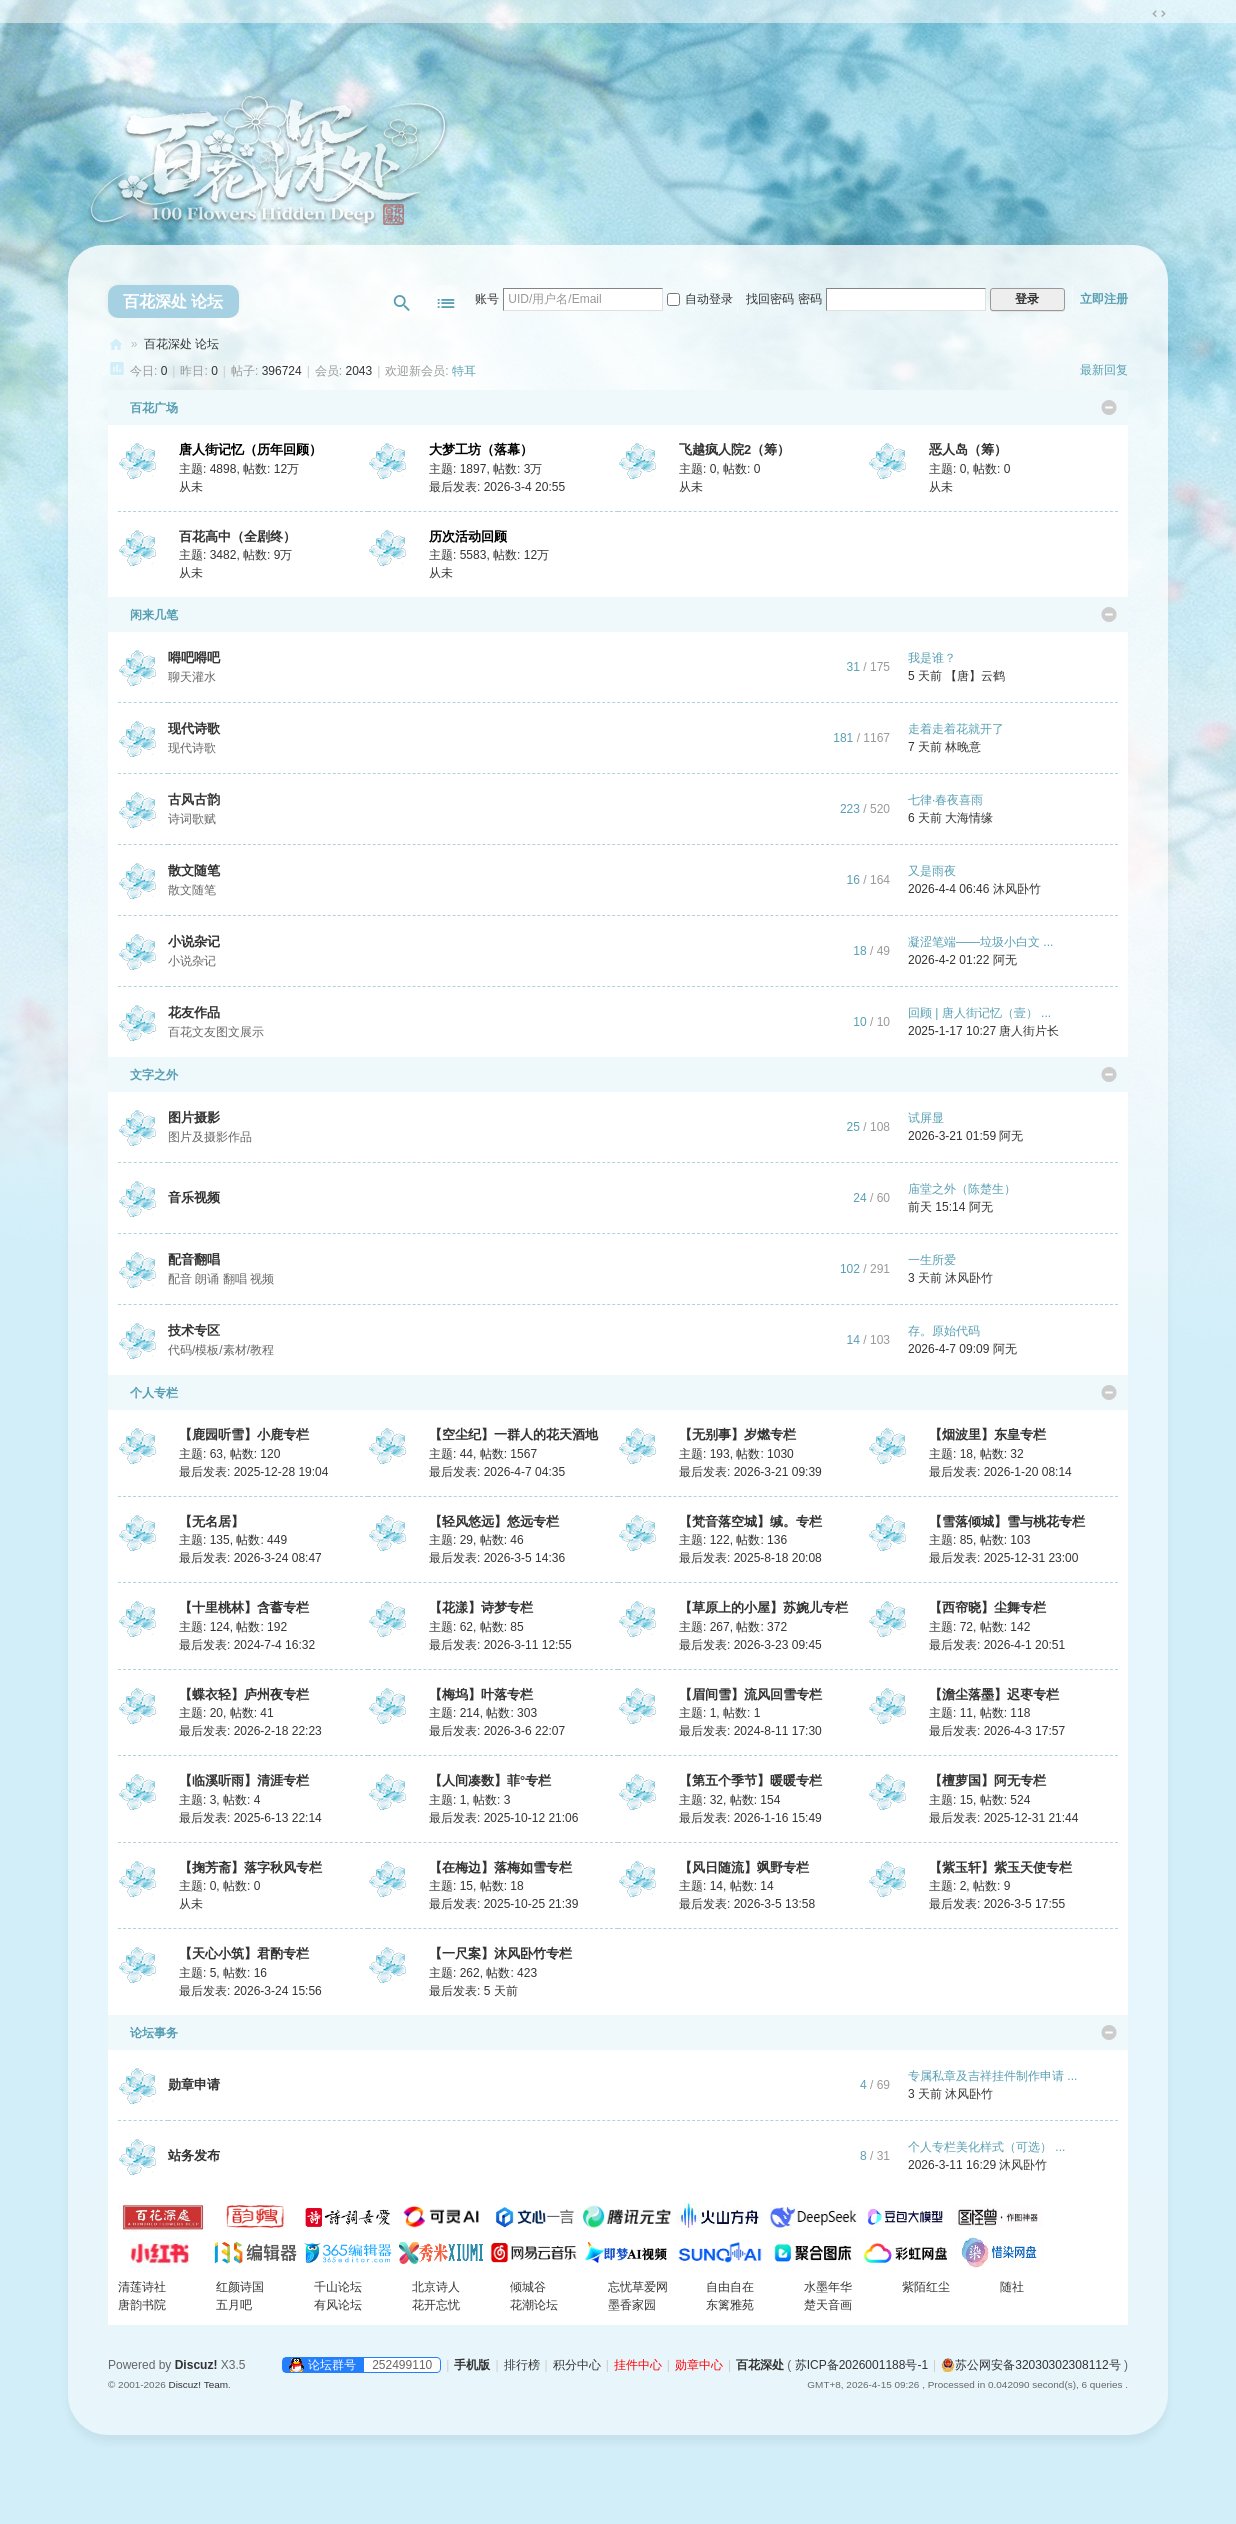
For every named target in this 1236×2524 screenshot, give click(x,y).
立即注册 (1104, 299)
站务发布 (194, 2155)
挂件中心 (638, 2365)
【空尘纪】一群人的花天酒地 (513, 1434)
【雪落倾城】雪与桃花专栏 (1007, 1521)
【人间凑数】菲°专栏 (490, 1780)
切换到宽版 (1159, 14)
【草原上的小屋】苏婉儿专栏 (763, 1607)
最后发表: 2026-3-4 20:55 (497, 487)
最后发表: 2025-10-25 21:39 (503, 1904)
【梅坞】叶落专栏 (481, 1694)
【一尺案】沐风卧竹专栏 (500, 1953)
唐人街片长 (1029, 1031)
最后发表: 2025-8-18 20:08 (750, 1558)
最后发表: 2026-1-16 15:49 (750, 1818)
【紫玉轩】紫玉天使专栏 (1000, 1867)
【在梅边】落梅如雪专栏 (500, 1867)
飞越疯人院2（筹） (734, 449)
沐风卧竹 (1017, 889)
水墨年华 (828, 2287)
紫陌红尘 (926, 2287)
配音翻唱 (194, 1259)
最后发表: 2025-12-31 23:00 (1003, 1558)
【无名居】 (211, 1521)
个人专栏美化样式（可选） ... (986, 2147)
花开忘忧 (436, 2305)
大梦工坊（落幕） (481, 449)
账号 (487, 299)
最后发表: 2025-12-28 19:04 (253, 1472)
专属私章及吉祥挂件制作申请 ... (992, 2076)
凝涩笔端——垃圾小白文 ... (980, 942)
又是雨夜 (932, 871)
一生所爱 (932, 1260)
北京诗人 (436, 2287)
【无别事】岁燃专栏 (737, 1434)
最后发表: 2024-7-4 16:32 (247, 1645)
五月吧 (234, 2305)
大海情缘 (969, 818)
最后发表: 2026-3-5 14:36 (497, 1558)
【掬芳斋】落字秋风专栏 (250, 1867)
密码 (810, 299)
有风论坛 (338, 2305)
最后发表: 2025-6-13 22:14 (250, 1818)
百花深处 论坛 (173, 301)
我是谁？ (932, 658)
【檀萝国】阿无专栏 (987, 1780)
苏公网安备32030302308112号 (1030, 2365)
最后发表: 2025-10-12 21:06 (503, 1818)
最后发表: (473, 1991)
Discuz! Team (198, 2384)
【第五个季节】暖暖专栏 (750, 1780)
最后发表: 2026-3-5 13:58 (747, 1904)
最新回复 (1104, 370)
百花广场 (148, 408)
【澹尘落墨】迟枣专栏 (994, 1694)
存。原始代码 (944, 1331)
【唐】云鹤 (975, 676)
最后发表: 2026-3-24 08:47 (250, 1558)
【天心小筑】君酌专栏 (244, 1953)
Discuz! (196, 2365)
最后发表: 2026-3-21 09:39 (750, 1472)
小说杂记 (194, 941)
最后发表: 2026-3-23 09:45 (750, 1645)
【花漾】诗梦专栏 (481, 1607)
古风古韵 (194, 799)
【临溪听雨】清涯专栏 (244, 1780)
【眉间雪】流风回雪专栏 (750, 1694)
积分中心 (577, 2365)
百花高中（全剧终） (237, 536)
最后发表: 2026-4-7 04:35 (497, 1472)
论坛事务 (148, 2033)
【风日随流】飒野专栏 (744, 1867)
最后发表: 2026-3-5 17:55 (997, 1904)
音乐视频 (194, 1197)
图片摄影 (194, 1117)
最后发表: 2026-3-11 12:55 (500, 1645)
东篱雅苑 (730, 2305)
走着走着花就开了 (956, 729)
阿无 (1005, 960)
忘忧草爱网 (638, 2287)
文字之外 (148, 1075)
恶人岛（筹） (968, 449)
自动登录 (700, 299)
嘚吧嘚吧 (194, 657)
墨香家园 (632, 2305)
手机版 (472, 2365)
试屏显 (926, 1118)
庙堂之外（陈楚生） (962, 1189)
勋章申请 (194, 2084)
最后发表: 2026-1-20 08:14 (1000, 1472)
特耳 (464, 371)
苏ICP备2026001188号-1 (861, 2365)
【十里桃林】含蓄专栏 (244, 1607)
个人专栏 (148, 1393)
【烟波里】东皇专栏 (987, 1434)
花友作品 (194, 1012)
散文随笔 (194, 870)
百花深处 (116, 344)
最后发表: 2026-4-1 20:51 (997, 1645)
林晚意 (963, 747)
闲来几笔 (148, 615)
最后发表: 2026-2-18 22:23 (250, 1731)
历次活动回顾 (468, 536)
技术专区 (194, 1330)
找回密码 (770, 299)
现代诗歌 (194, 728)
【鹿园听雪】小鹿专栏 (244, 1434)
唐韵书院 (142, 2305)
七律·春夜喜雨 (945, 800)
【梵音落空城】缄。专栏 (750, 1521)
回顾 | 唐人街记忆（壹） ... (979, 1013)
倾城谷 (528, 2287)
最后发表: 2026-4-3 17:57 (997, 1731)
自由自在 (730, 2287)
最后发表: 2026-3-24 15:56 (250, 1991)
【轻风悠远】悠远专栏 (494, 1521)
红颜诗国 (240, 2287)
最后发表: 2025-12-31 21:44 (1003, 1818)
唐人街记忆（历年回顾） (250, 449)
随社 (1012, 2287)
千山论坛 (338, 2287)
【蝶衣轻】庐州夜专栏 (244, 1694)
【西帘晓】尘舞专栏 (987, 1607)
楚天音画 (828, 2305)
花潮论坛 (534, 2305)
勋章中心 (699, 2365)
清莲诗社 (142, 2287)
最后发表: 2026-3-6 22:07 (497, 1731)
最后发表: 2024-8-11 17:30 (750, 1731)
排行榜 (522, 2365)
